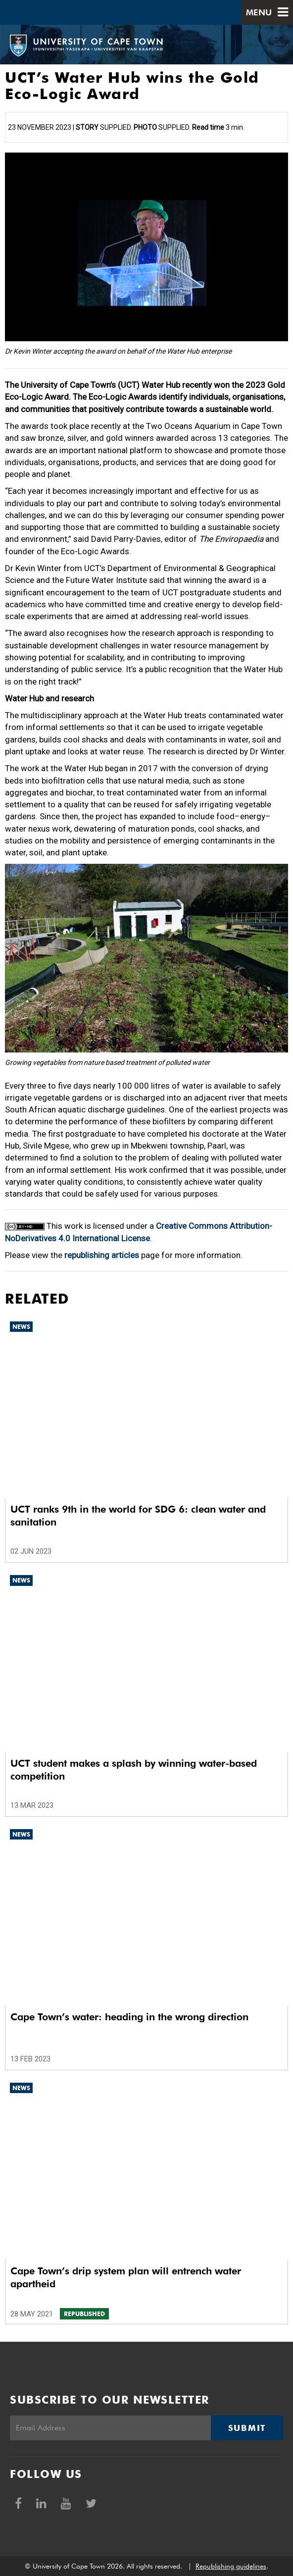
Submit (247, 2428)
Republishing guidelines (230, 2566)
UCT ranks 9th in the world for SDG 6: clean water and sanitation (138, 1515)
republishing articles (101, 1255)
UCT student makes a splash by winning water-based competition (133, 1769)
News (21, 1326)
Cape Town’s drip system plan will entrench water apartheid (125, 2277)
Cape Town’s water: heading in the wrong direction (129, 2017)
